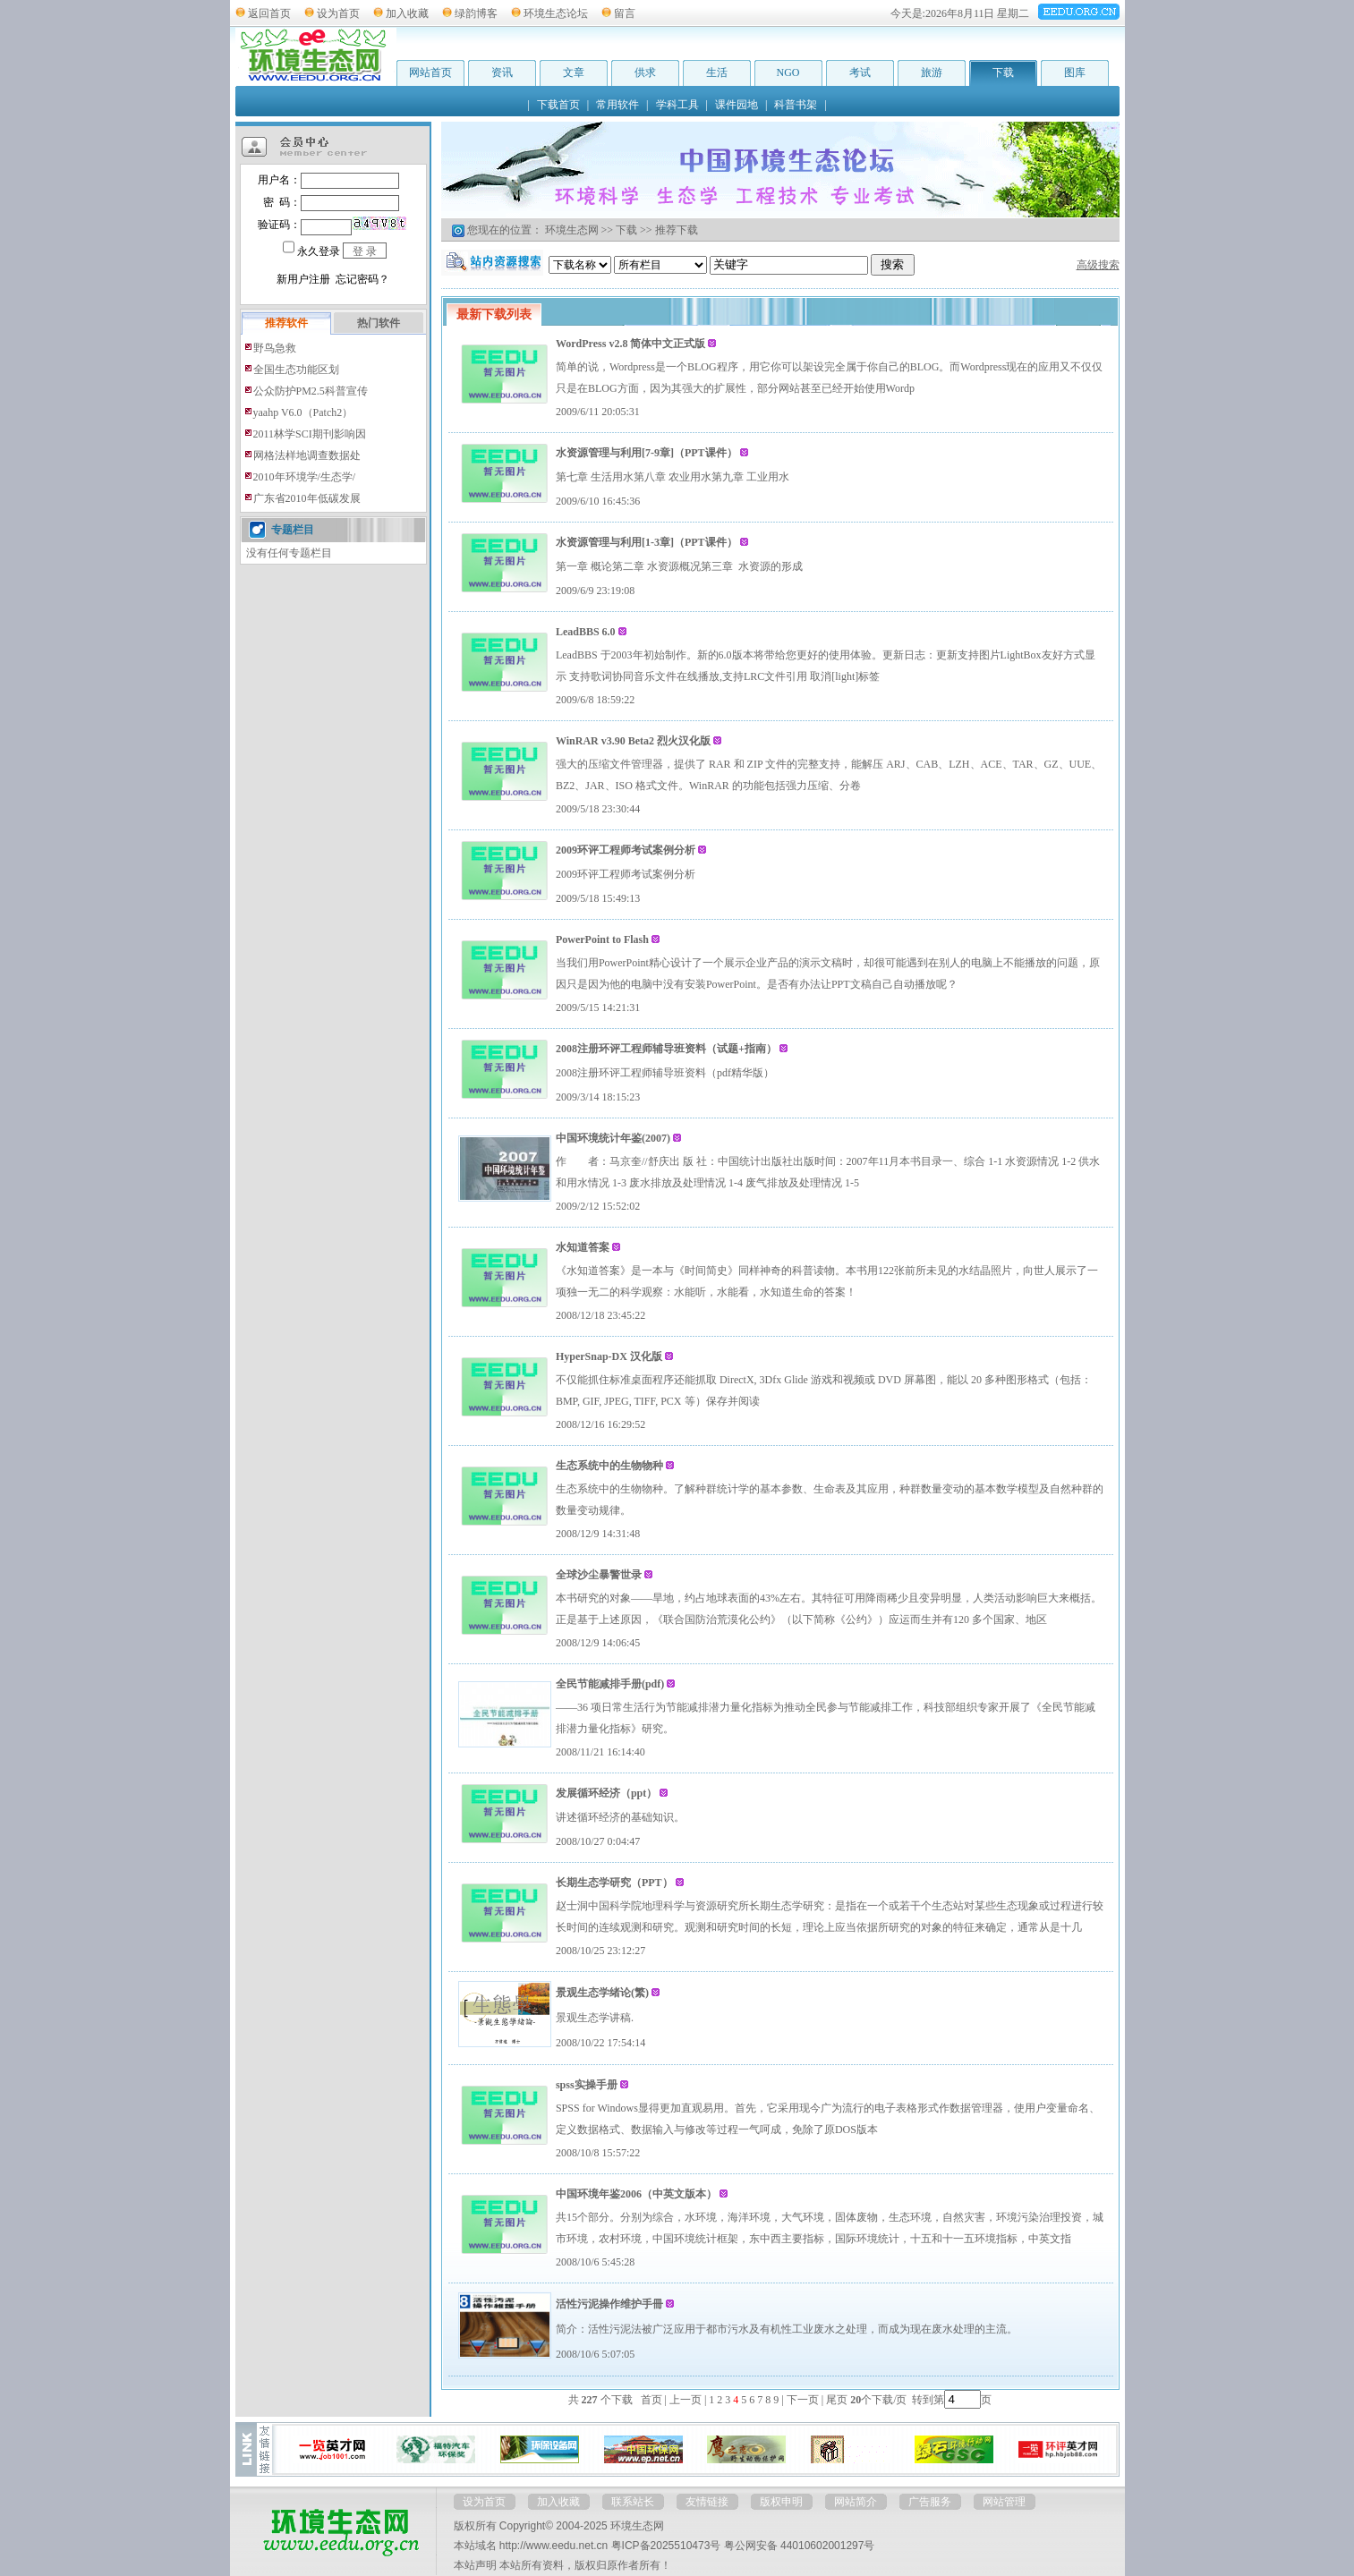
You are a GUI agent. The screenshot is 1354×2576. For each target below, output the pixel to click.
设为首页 (338, 13)
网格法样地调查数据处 (307, 455)
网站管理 (1004, 2501)
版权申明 (781, 2501)
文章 (573, 72)
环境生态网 (572, 230)
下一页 (803, 2399)
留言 (624, 13)
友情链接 (707, 2501)
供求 (645, 72)
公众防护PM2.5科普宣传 (310, 391)
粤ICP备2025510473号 (666, 2545)
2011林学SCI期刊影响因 (309, 434)
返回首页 (269, 13)
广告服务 (929, 2501)
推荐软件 (286, 323)
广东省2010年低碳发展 (307, 498)
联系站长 (632, 2501)
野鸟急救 (274, 348)
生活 (717, 72)
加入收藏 (407, 13)
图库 (1075, 72)
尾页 (835, 2399)
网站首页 (430, 72)
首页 (651, 2399)
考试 (860, 72)
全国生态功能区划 (296, 369)
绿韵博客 (476, 13)
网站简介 (855, 2501)
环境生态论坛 (556, 13)
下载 (1003, 72)
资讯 (502, 72)
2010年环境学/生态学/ (304, 477)
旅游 (931, 72)
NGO (788, 72)
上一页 (685, 2399)
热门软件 (378, 323)
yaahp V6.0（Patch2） (303, 412)
